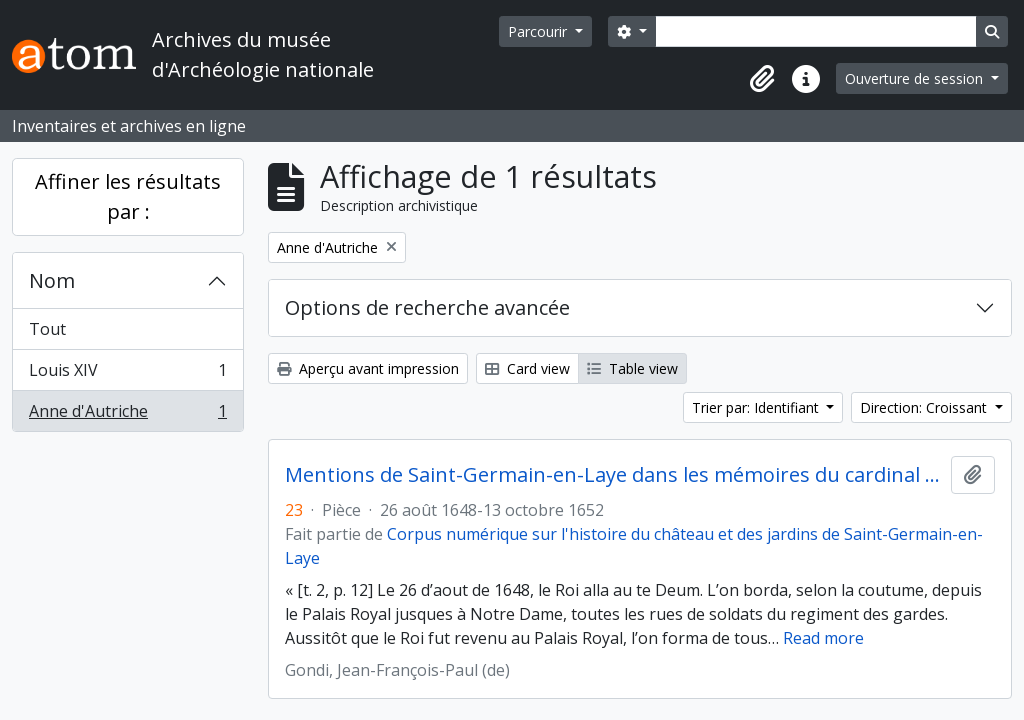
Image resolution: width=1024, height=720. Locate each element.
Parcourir (539, 31)
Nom (52, 280)
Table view (632, 368)
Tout (47, 329)
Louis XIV (127, 374)
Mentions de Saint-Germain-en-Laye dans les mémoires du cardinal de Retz (614, 475)
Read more (823, 638)
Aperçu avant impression (368, 368)
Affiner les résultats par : (128, 196)
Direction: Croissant (925, 407)
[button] (762, 79)
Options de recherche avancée (427, 307)
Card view (527, 368)
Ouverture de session (916, 78)
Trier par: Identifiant (757, 407)
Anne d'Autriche (127, 415)
